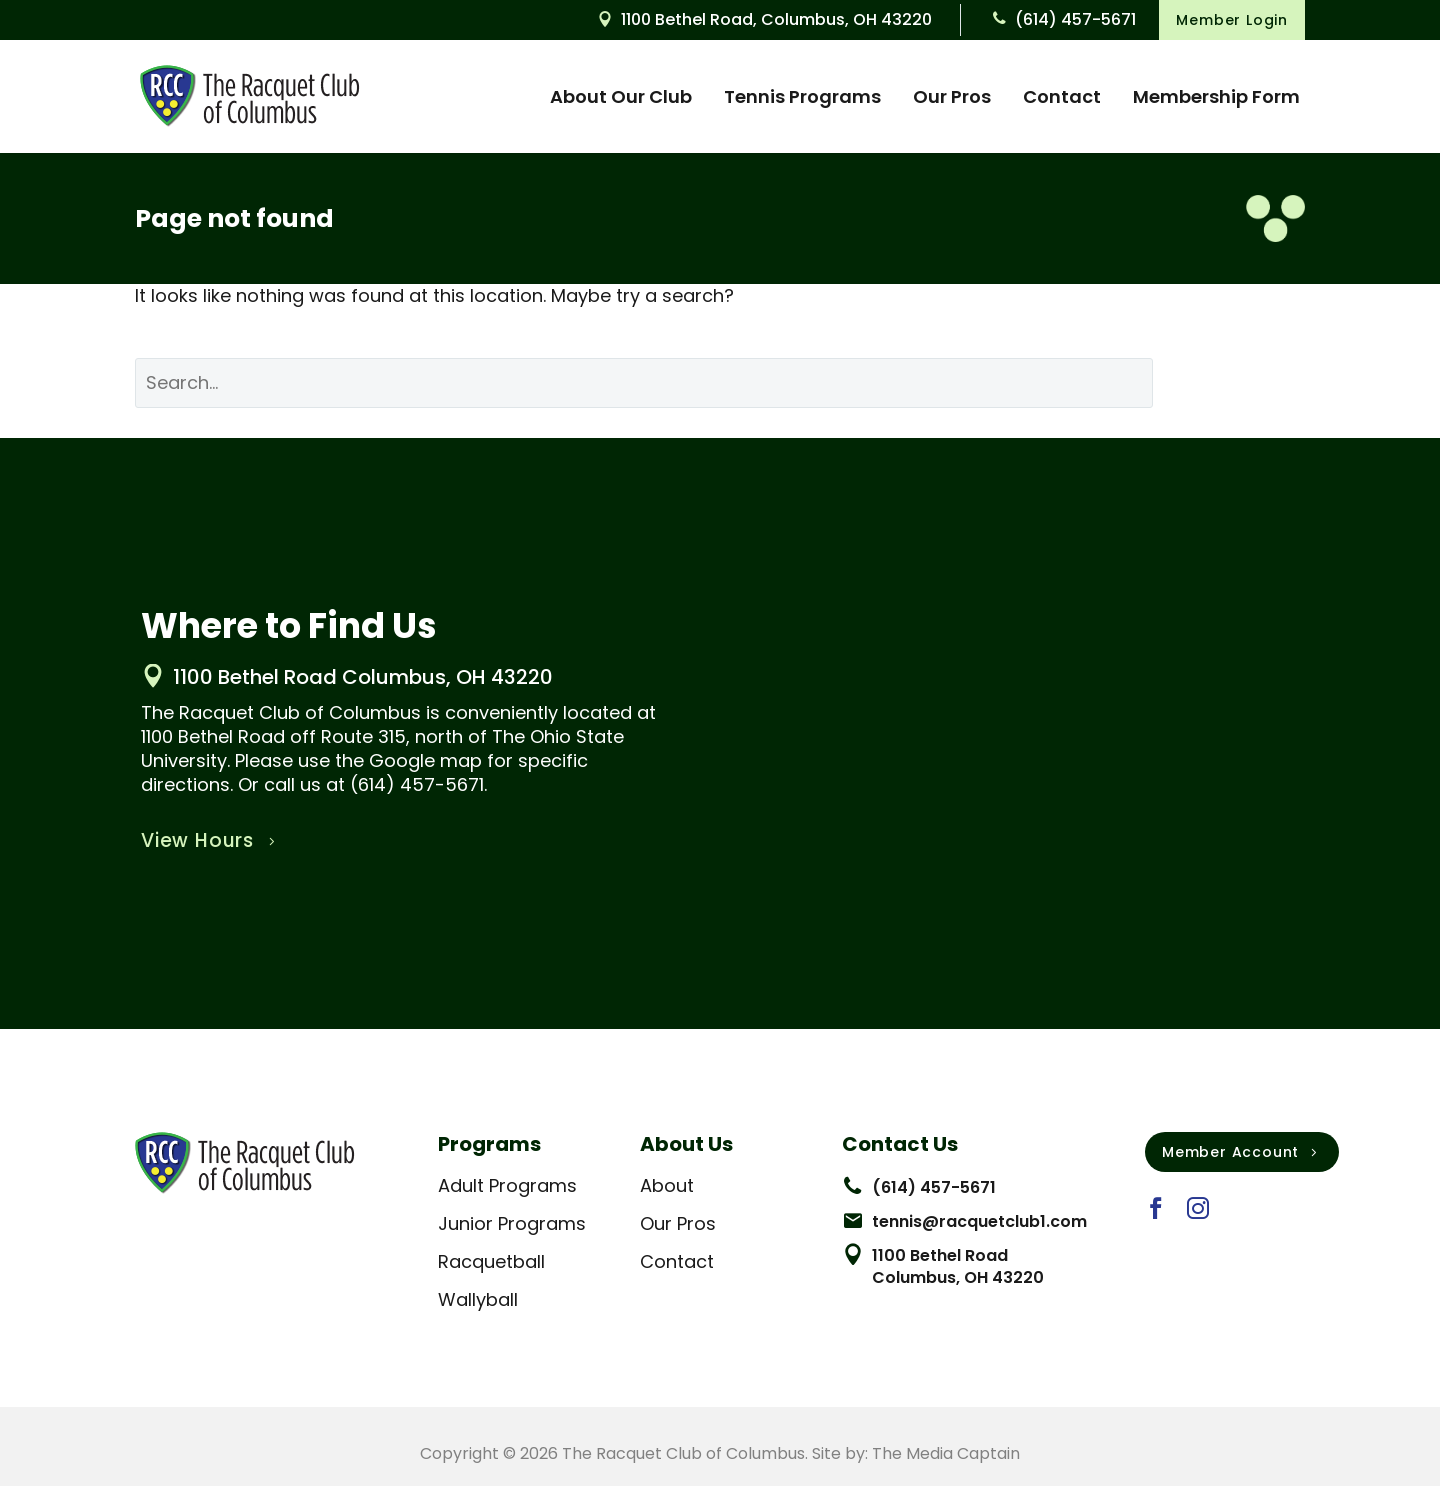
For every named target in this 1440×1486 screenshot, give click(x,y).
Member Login (1232, 20)
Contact (1062, 96)
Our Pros (952, 96)
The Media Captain (946, 1453)
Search (1244, 382)
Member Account (1242, 1152)
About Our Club (621, 96)
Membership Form (1216, 96)
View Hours (210, 841)
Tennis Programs (802, 96)
